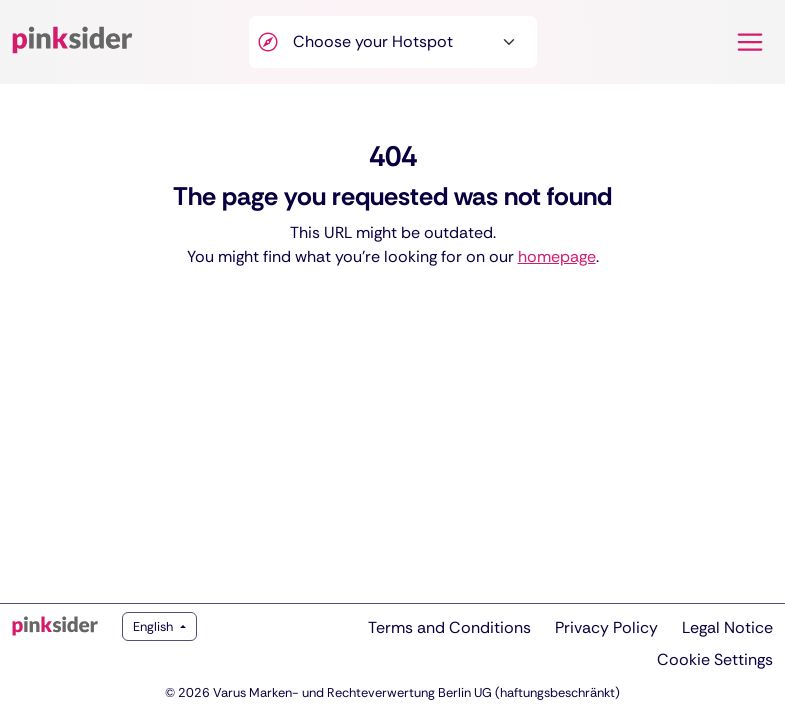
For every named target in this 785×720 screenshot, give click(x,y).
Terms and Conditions (449, 627)
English (154, 626)
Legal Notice (727, 627)
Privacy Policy (606, 627)
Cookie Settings (715, 659)
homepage (557, 256)
